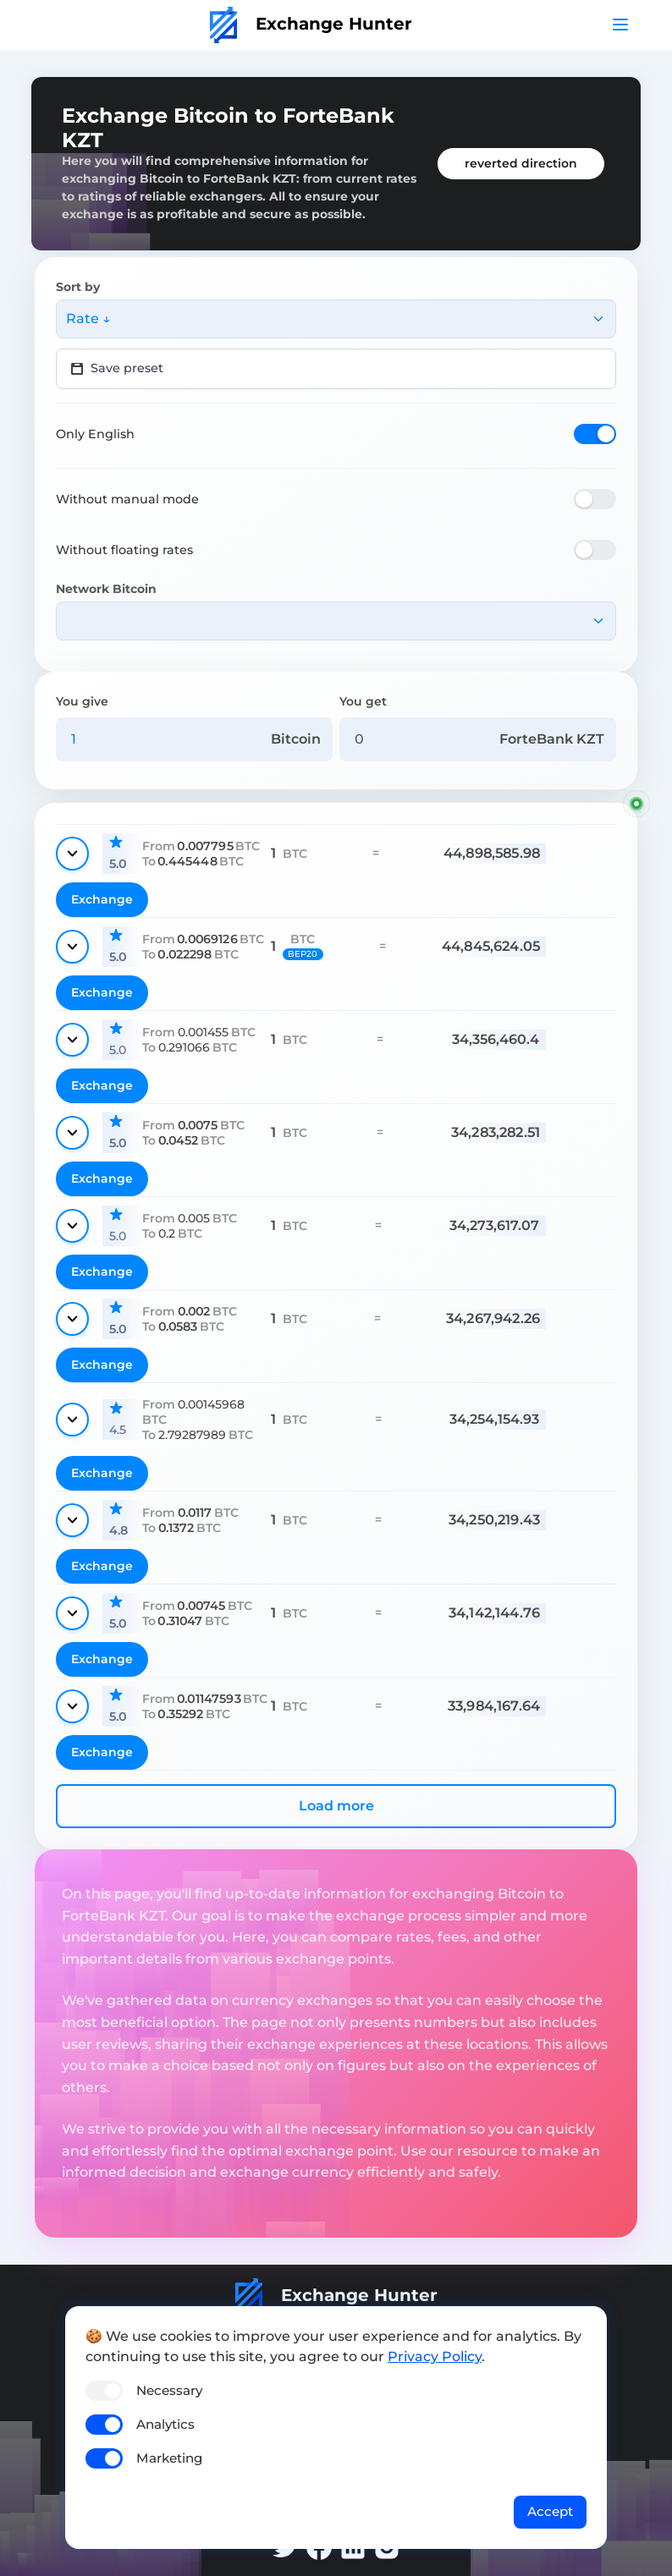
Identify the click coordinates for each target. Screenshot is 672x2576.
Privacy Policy (435, 2356)
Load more (336, 1806)
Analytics (165, 2424)
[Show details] (72, 854)
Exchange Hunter (311, 24)
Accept (550, 2511)
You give (82, 701)
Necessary (169, 2390)
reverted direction (521, 163)
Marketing (169, 2458)
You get (363, 701)
